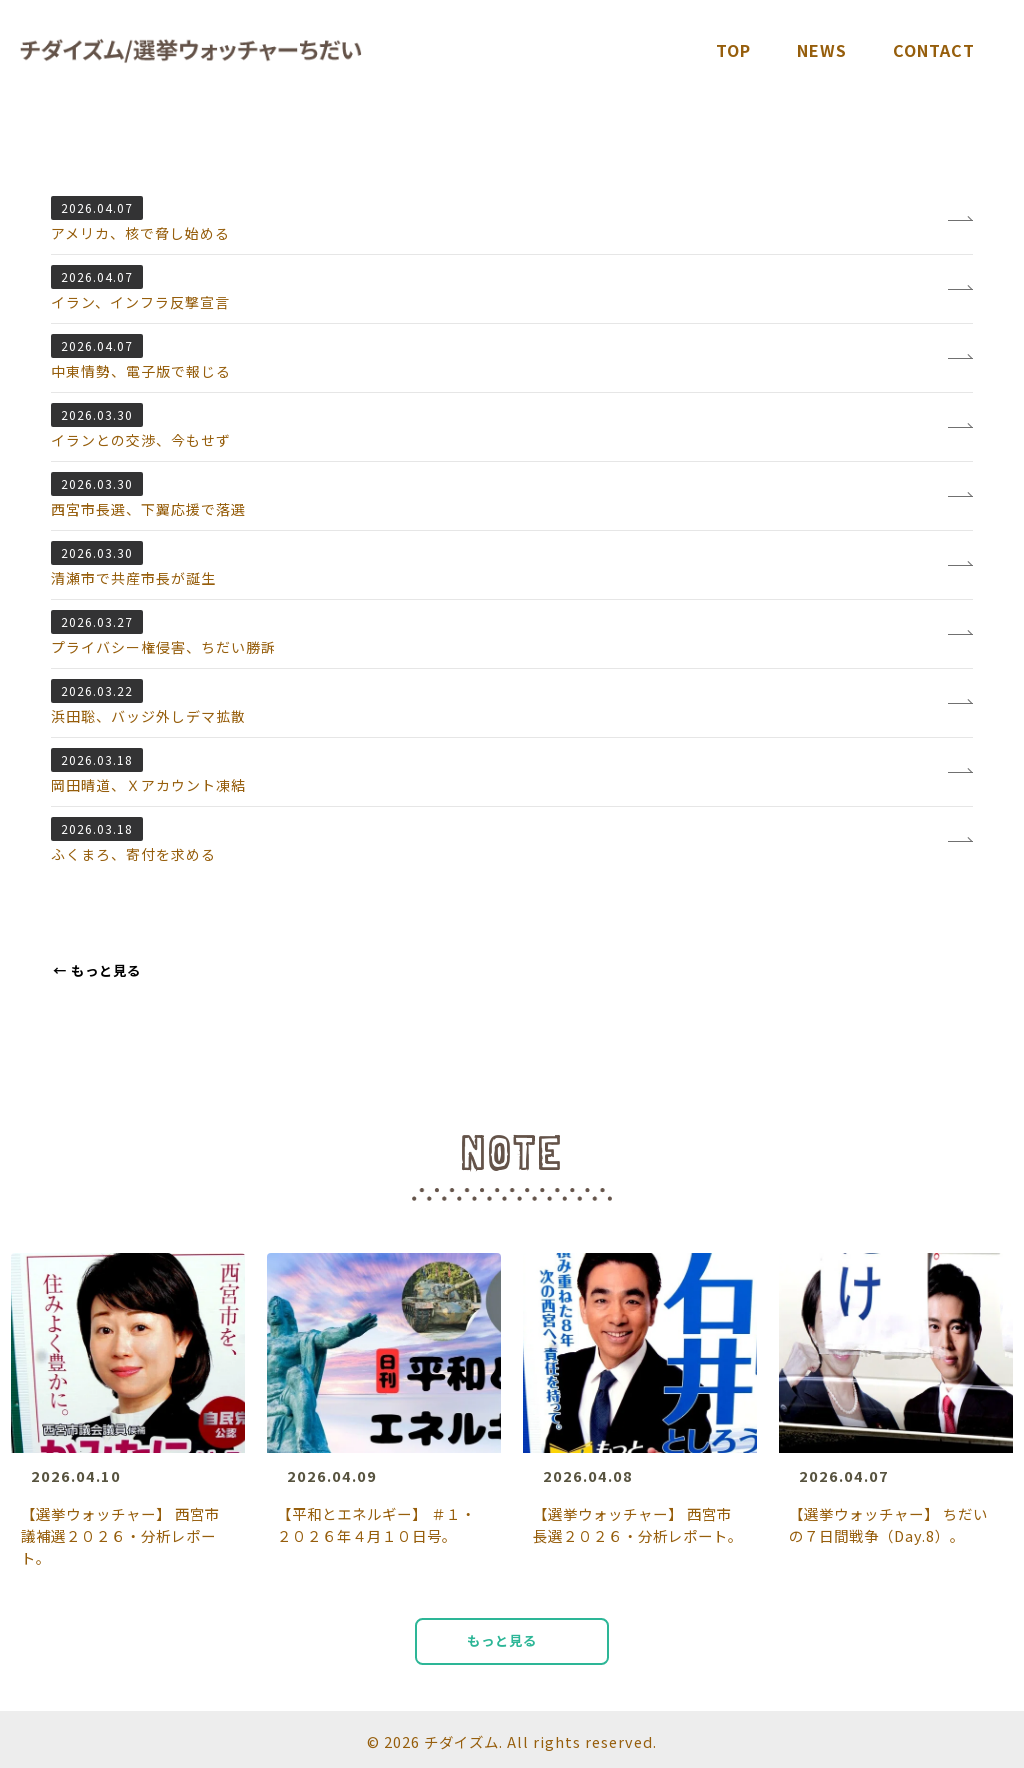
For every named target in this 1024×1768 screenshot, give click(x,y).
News (822, 50)
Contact (934, 50)
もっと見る (97, 970)
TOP (733, 50)
